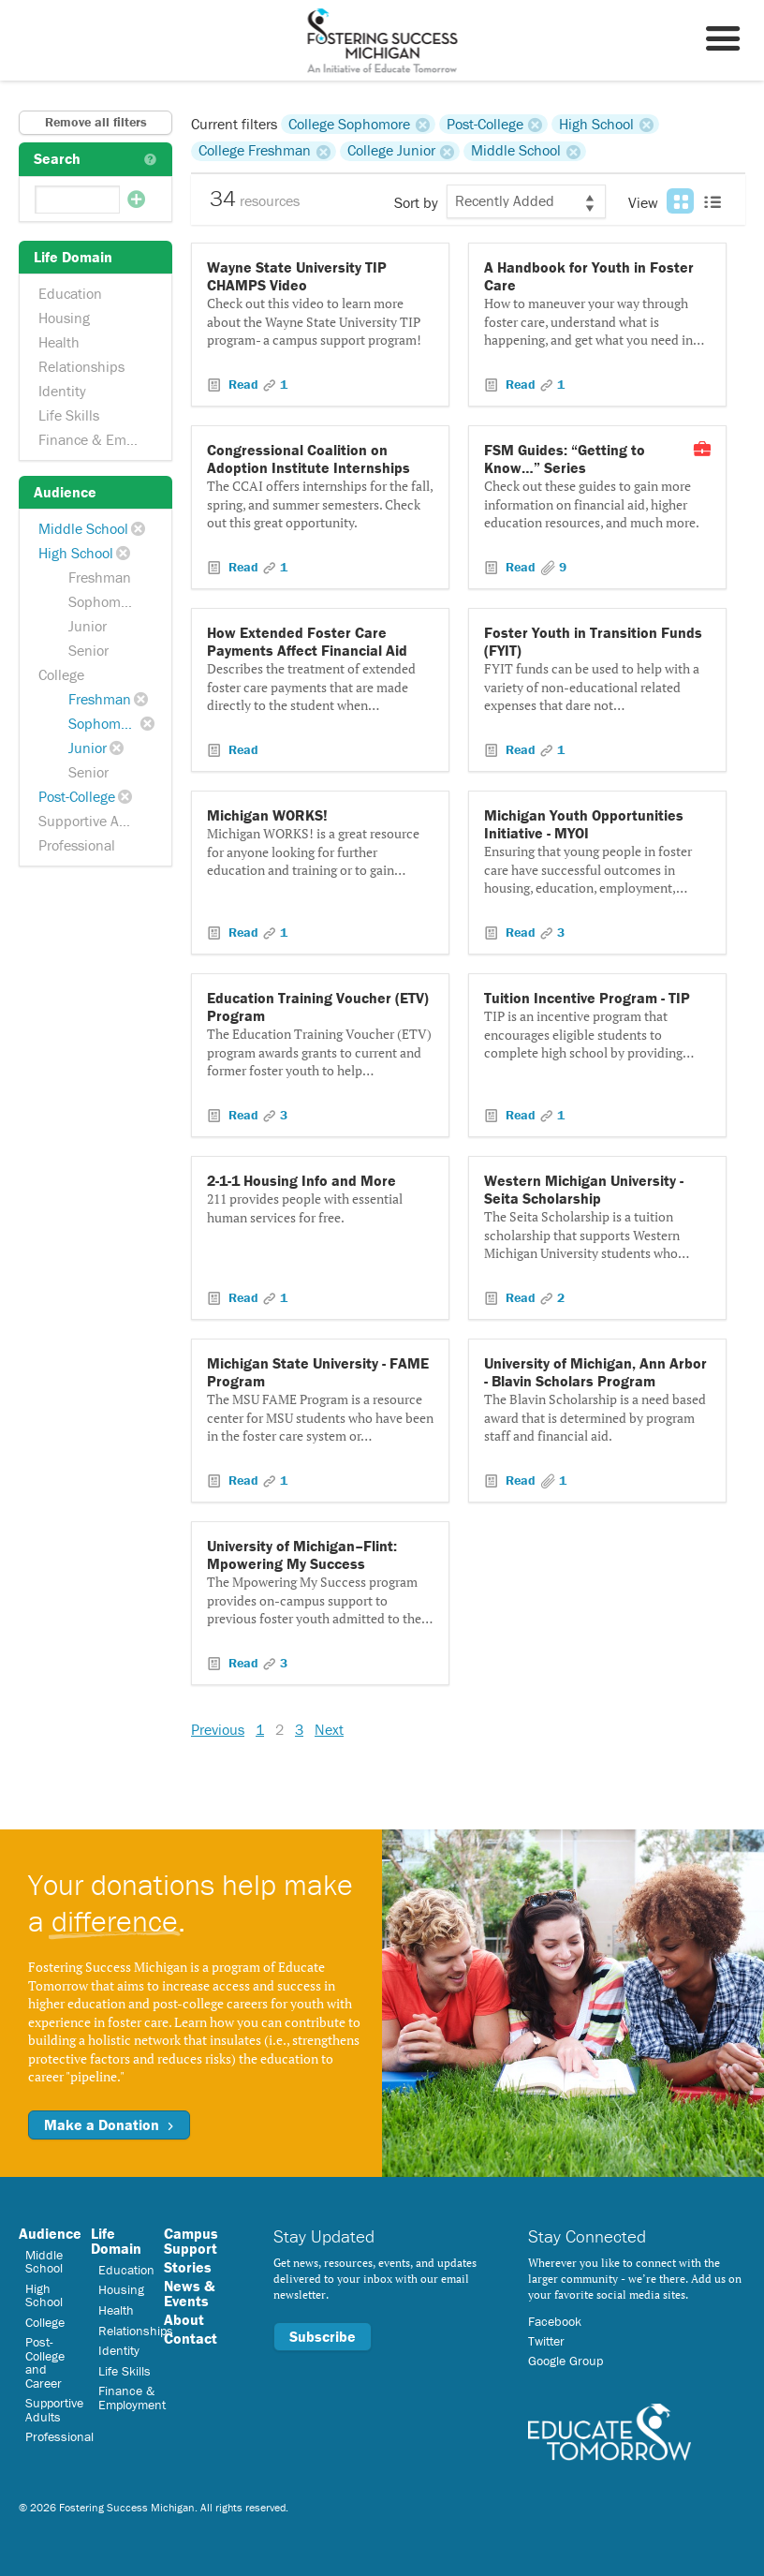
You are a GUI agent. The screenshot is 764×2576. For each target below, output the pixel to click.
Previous (217, 1729)
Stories (188, 2267)
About (184, 2319)
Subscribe (322, 2336)
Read (243, 384)
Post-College (76, 796)
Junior (87, 625)
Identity (62, 390)
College (61, 674)
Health (59, 342)
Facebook (554, 2321)
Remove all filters (96, 121)
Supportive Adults (94, 820)
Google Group (565, 2360)
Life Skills (68, 415)
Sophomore (104, 601)
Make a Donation (109, 2124)
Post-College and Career (45, 2362)
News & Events (189, 2293)
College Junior (391, 150)
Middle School (83, 528)
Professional (76, 845)
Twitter (546, 2340)
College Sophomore (349, 123)
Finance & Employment (97, 439)
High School (75, 552)
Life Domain (116, 2241)
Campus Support (191, 2241)
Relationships (81, 366)
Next (329, 1729)
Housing (64, 317)
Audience (50, 2233)
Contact (190, 2338)
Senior (88, 650)
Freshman (99, 577)
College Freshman (254, 150)
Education (70, 293)
